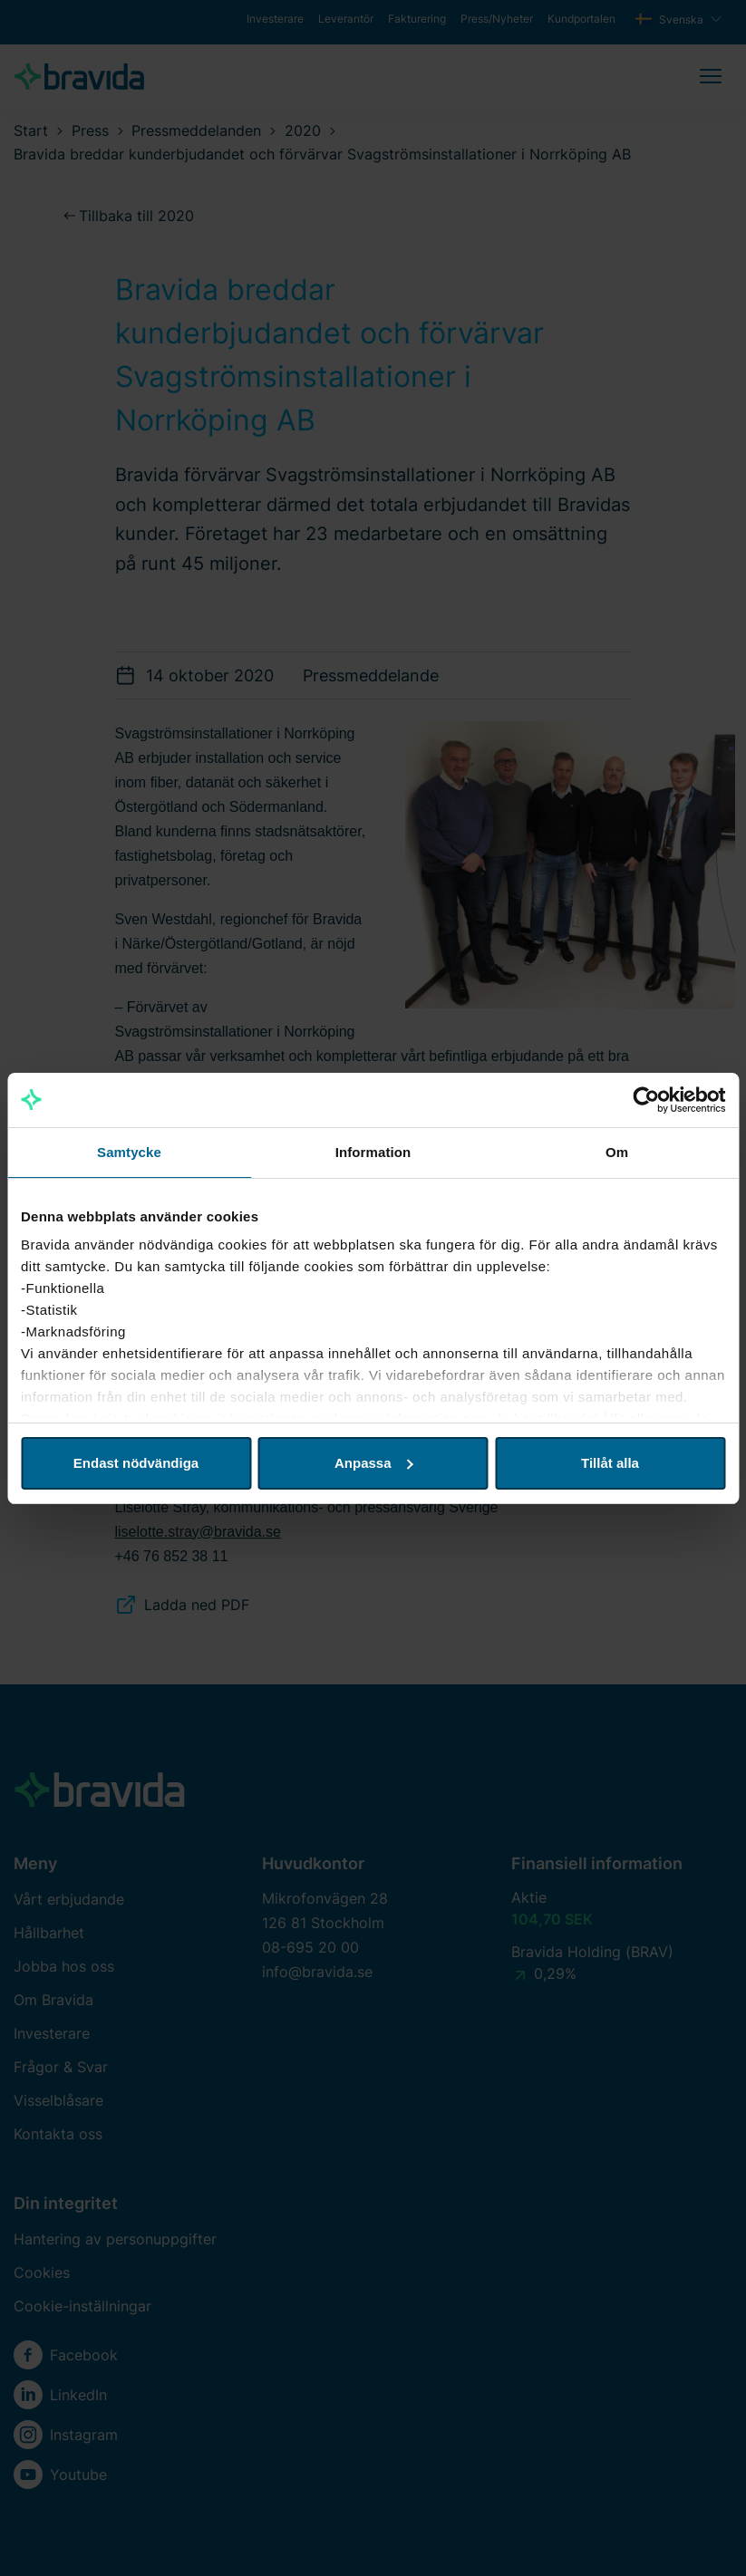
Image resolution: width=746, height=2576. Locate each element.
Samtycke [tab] (129, 1152)
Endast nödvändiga (136, 1463)
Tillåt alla (610, 1463)
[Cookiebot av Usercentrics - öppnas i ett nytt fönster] (646, 1100)
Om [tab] (617, 1152)
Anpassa (373, 1463)
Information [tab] (373, 1152)
